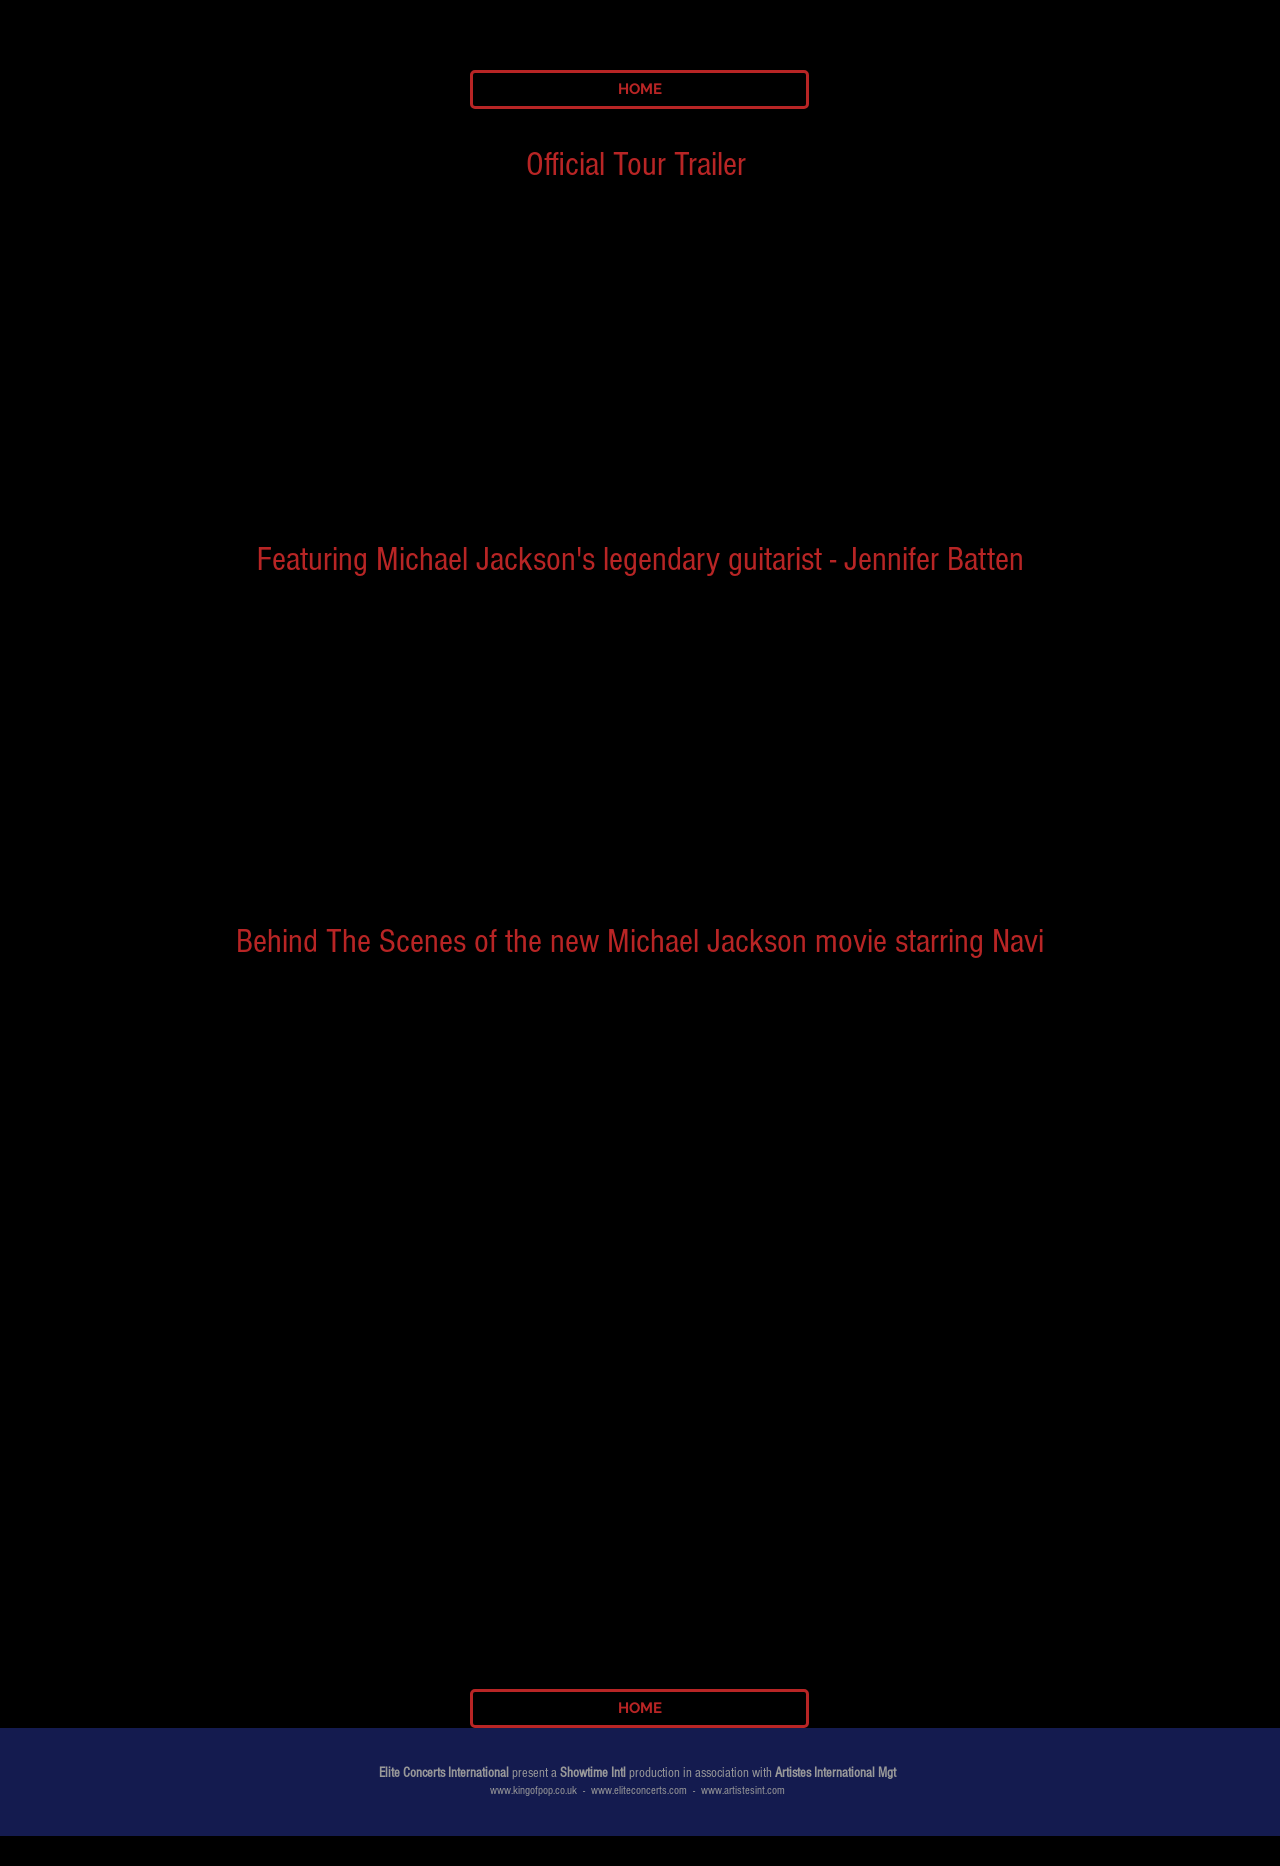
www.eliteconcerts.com (639, 1790)
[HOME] (639, 89)
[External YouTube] (641, 336)
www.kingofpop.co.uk (533, 1790)
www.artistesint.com (743, 1790)
